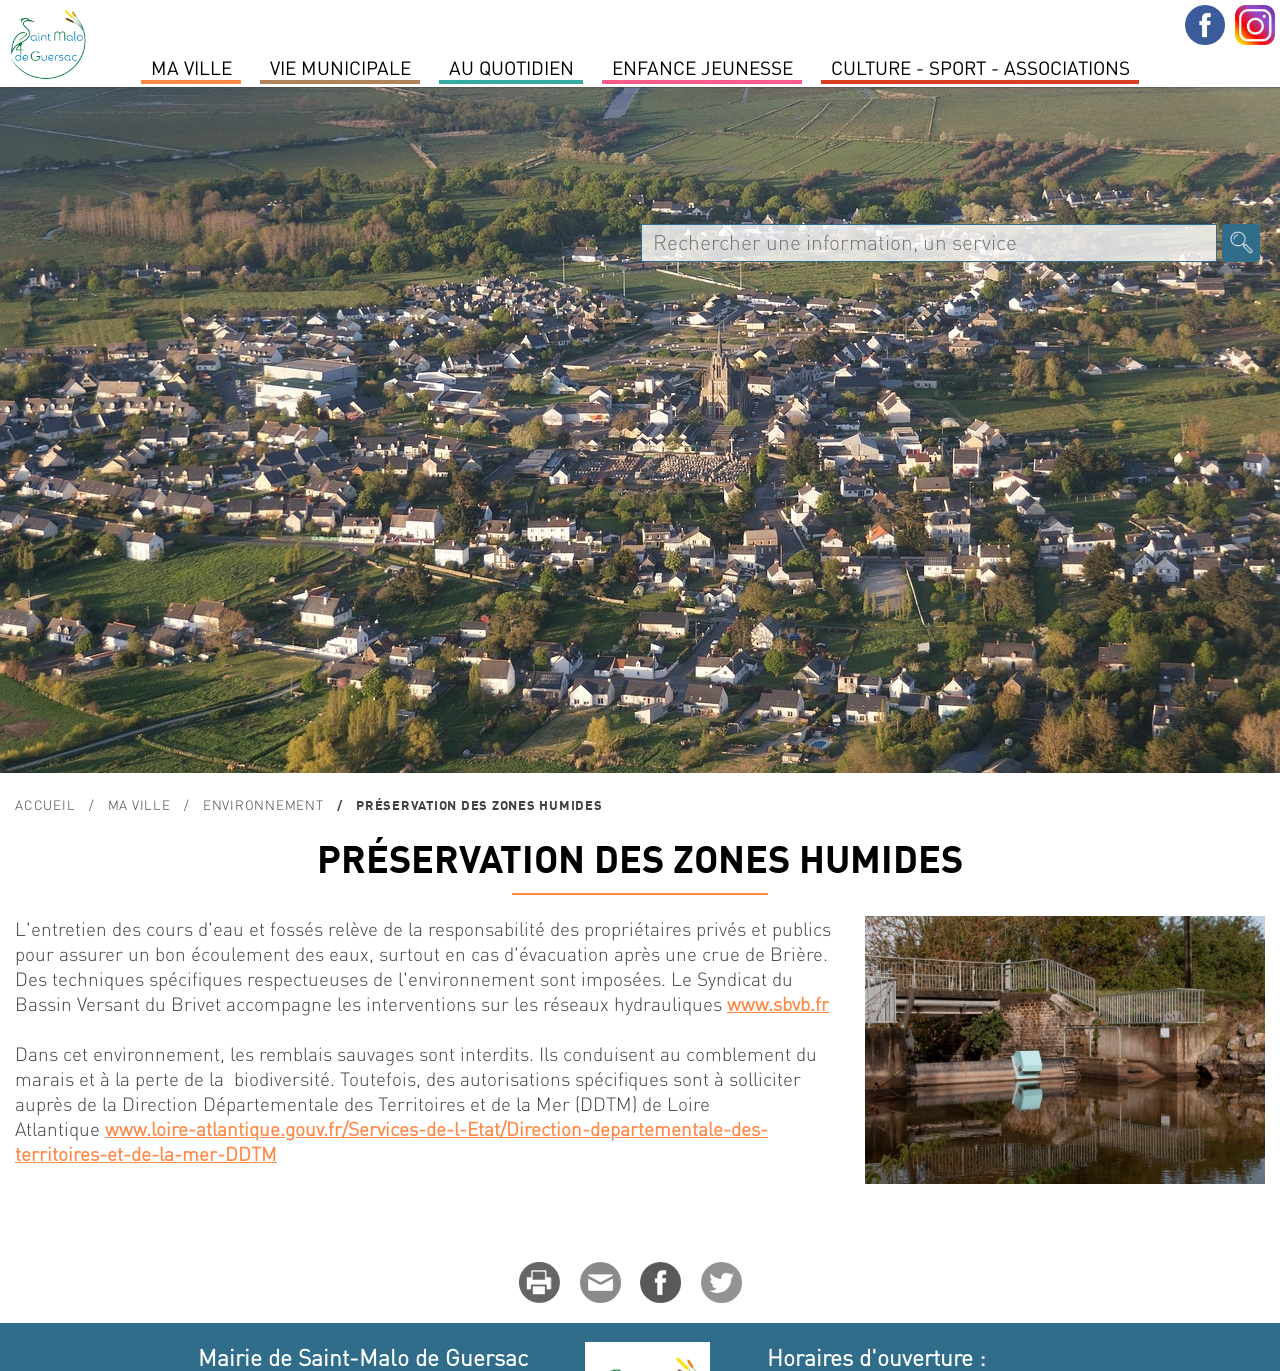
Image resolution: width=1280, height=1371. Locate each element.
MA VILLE (191, 67)
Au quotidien (511, 67)
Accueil (45, 804)
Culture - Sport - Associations (980, 67)
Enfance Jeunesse (702, 67)
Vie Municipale (340, 67)
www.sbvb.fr (778, 1003)
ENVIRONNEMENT (263, 804)
